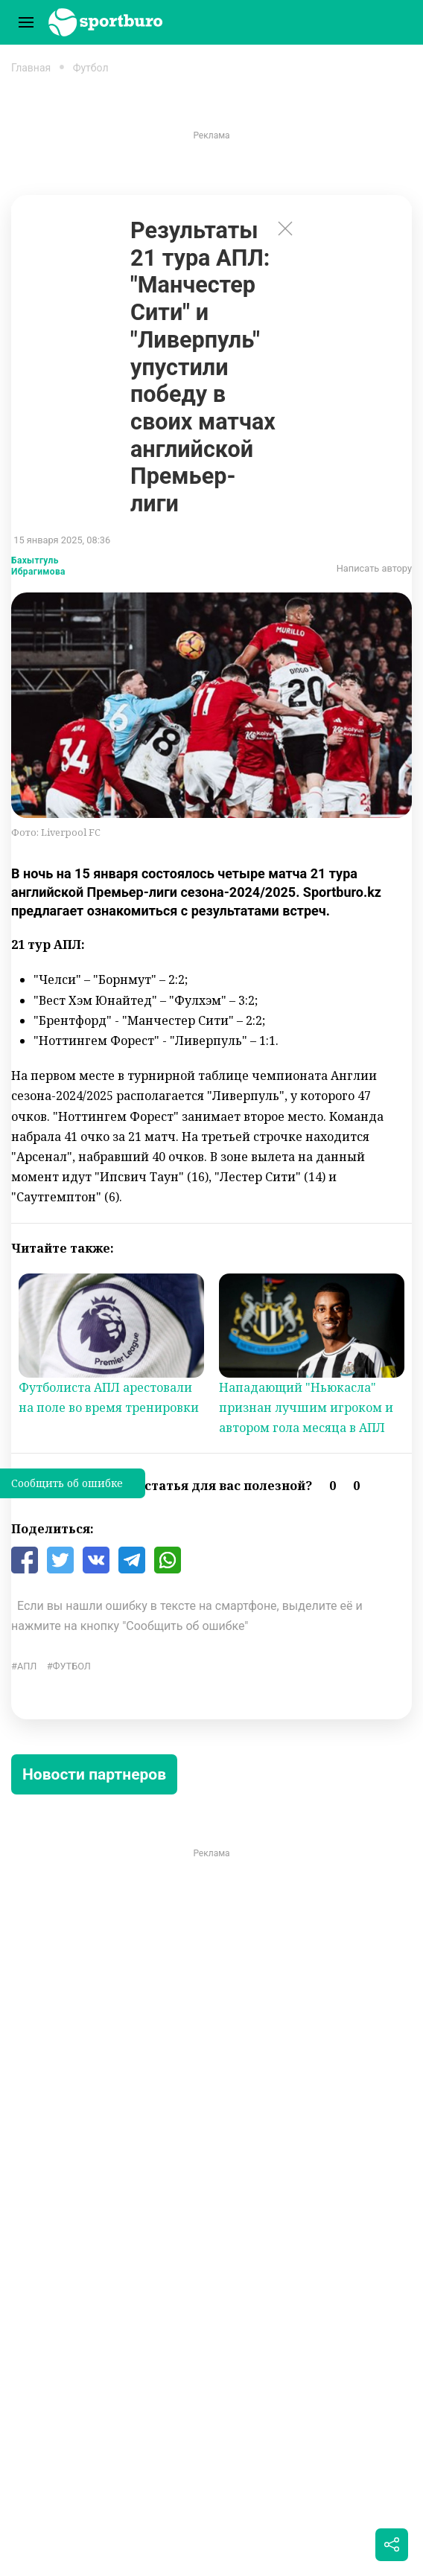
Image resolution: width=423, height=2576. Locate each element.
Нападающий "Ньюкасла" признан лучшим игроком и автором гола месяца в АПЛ (306, 1407)
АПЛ (27, 1666)
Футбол (91, 68)
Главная (31, 68)
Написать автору (374, 568)
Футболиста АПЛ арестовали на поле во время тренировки (109, 1397)
